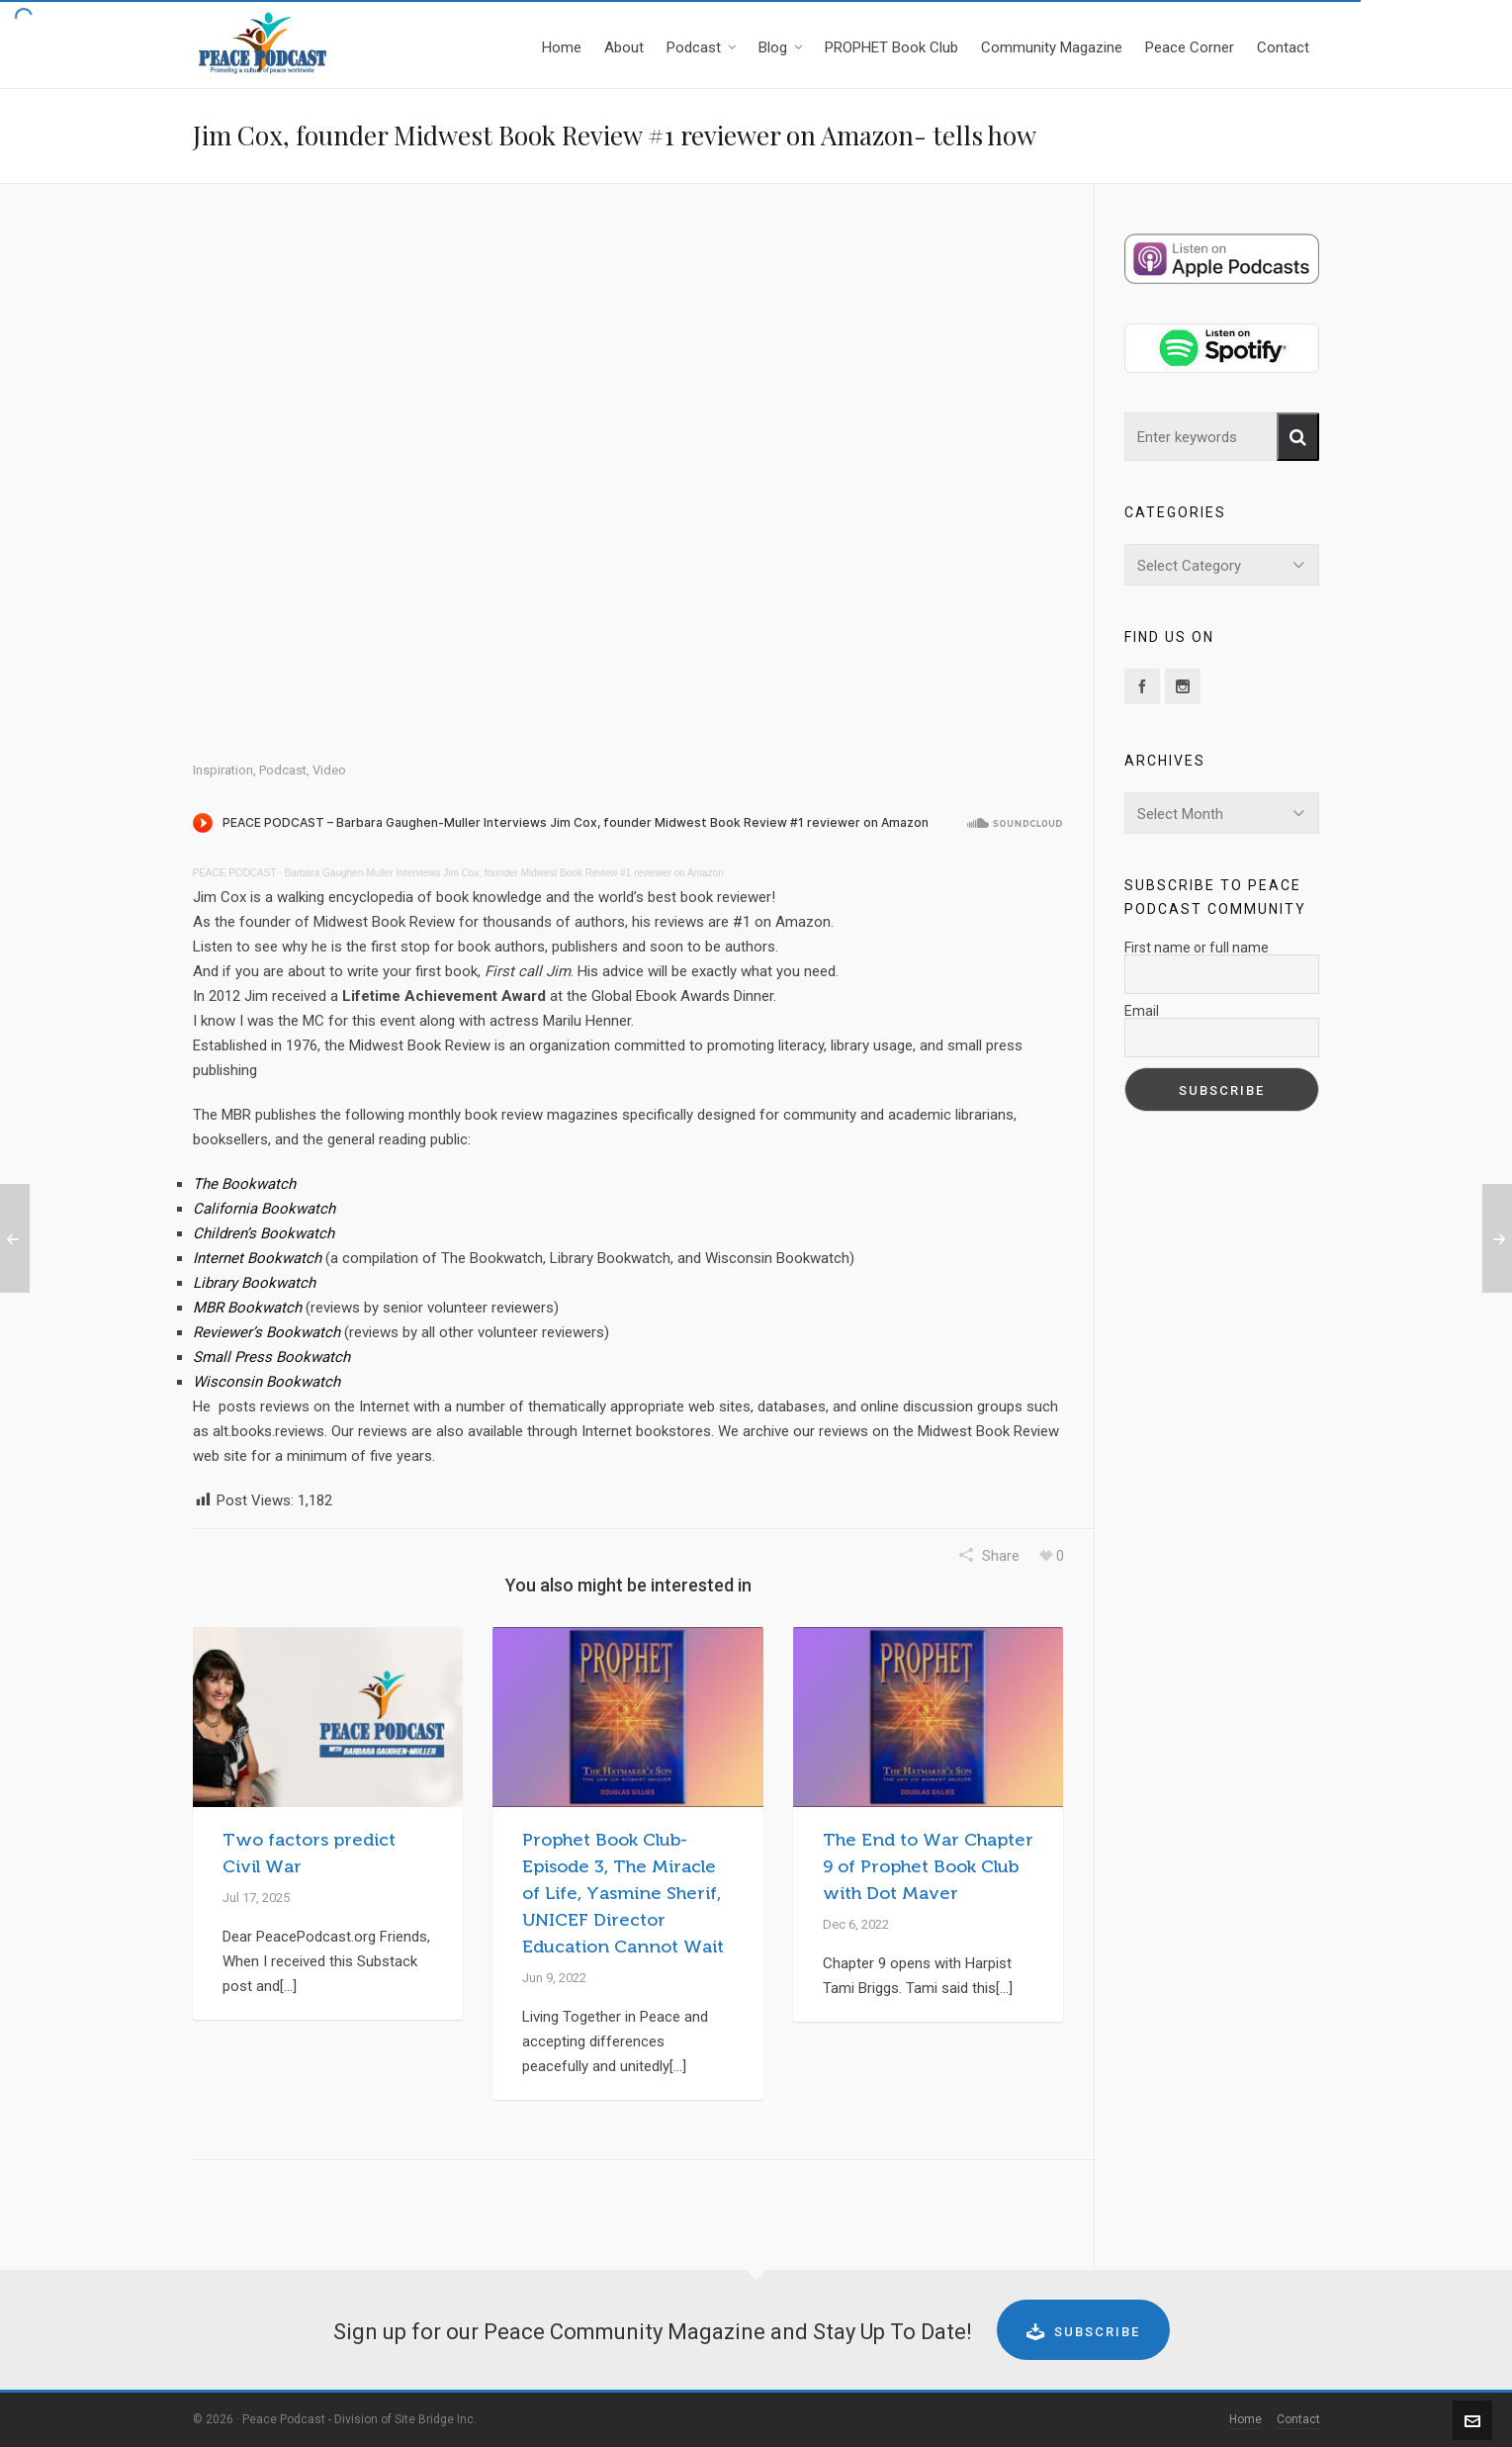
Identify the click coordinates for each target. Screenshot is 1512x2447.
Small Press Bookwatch (271, 1357)
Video (329, 770)
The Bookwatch (244, 1184)
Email (1141, 1011)
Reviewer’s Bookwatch (266, 1332)
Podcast (283, 770)
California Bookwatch (264, 1209)
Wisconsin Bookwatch (266, 1382)
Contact (1298, 2419)
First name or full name (1196, 947)
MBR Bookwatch (247, 1307)
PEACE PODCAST (235, 872)
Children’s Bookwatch (263, 1233)
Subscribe (1083, 2331)
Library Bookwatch (254, 1283)
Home (1245, 2419)
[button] (1298, 436)
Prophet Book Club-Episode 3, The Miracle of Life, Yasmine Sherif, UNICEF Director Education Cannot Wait (623, 1893)
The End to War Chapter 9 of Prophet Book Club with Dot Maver (928, 1866)
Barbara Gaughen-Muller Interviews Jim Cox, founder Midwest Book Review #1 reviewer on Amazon (504, 872)
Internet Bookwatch (257, 1258)
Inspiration (223, 770)
